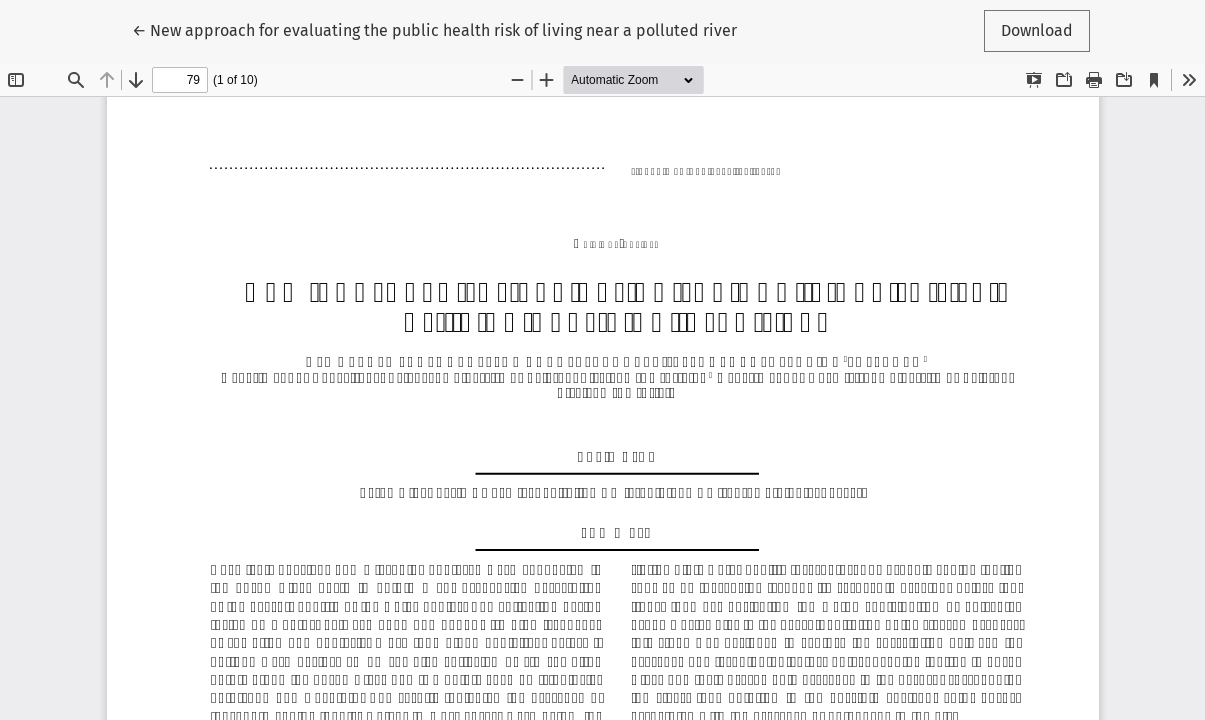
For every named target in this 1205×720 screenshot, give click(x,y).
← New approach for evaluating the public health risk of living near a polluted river (434, 29)
